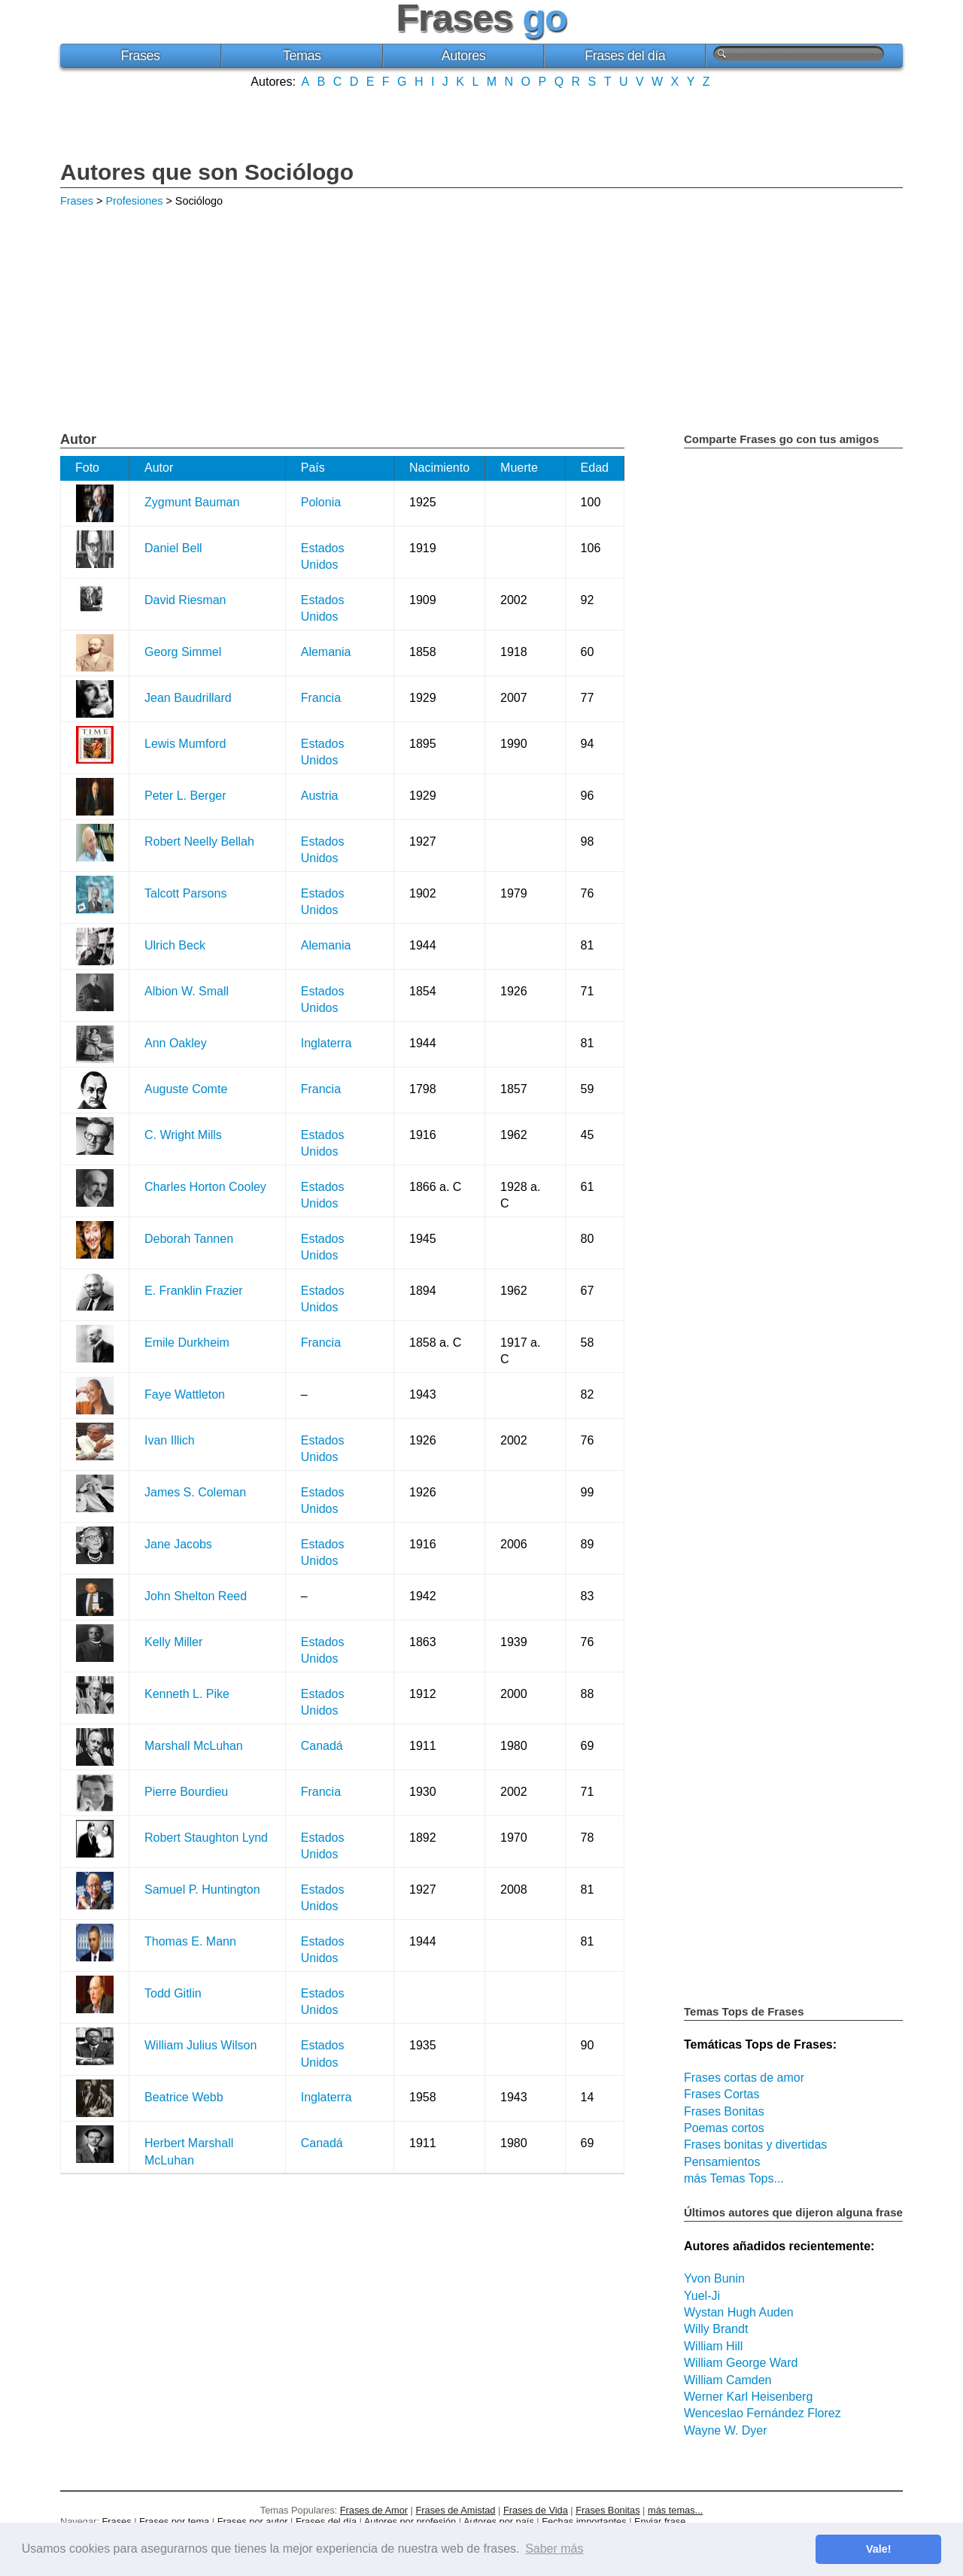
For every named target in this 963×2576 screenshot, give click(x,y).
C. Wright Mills (183, 1135)
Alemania (326, 652)
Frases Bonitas (724, 2111)
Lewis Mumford (185, 743)
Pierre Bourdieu (186, 1791)
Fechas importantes (584, 2521)
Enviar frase (659, 2521)
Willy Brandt (716, 2328)
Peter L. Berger (185, 795)
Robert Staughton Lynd (206, 1837)
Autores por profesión (410, 2521)
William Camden (727, 2380)
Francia (321, 697)
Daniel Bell (173, 548)
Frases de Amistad (456, 2510)
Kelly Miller (173, 1642)
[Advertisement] (481, 122)
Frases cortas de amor (744, 2077)
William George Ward (740, 2362)
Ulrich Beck (174, 945)
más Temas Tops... (734, 2178)
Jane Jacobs (178, 1544)
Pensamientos (722, 2161)
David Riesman (185, 600)
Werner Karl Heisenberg (748, 2396)
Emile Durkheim (186, 1342)
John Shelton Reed (195, 1596)
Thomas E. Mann (190, 1941)
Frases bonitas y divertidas (755, 2144)
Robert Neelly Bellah (199, 841)
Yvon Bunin (714, 2278)
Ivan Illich (169, 1440)
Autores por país (498, 2521)
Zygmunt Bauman (191, 502)
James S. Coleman (195, 1492)
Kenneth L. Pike (186, 1693)
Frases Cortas (721, 2094)
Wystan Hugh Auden (739, 2312)
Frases (139, 55)
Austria (320, 795)
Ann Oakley (175, 1043)
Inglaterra (326, 1043)
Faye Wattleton (184, 1394)
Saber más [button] (554, 2548)
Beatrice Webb (183, 2097)
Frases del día (625, 55)
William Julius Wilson (200, 2045)
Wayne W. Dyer (725, 2430)
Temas (302, 55)
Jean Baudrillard (188, 697)
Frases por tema (174, 2521)
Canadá (322, 1745)
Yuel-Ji (702, 2295)
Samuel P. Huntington (202, 1889)
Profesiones (134, 201)
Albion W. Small (186, 991)
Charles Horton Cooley (205, 1186)
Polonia (321, 502)
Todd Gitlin (173, 1993)
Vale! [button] (879, 2549)
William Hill (713, 2346)
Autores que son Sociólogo (207, 171)
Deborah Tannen (188, 1238)
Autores (464, 55)
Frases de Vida (535, 2510)
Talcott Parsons (185, 893)
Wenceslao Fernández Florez (762, 2413)
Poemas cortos (724, 2128)
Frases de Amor (374, 2510)
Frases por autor (252, 2521)
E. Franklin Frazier (193, 1290)
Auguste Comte (185, 1089)
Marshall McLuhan (193, 1745)
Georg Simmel (182, 652)
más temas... (675, 2510)
